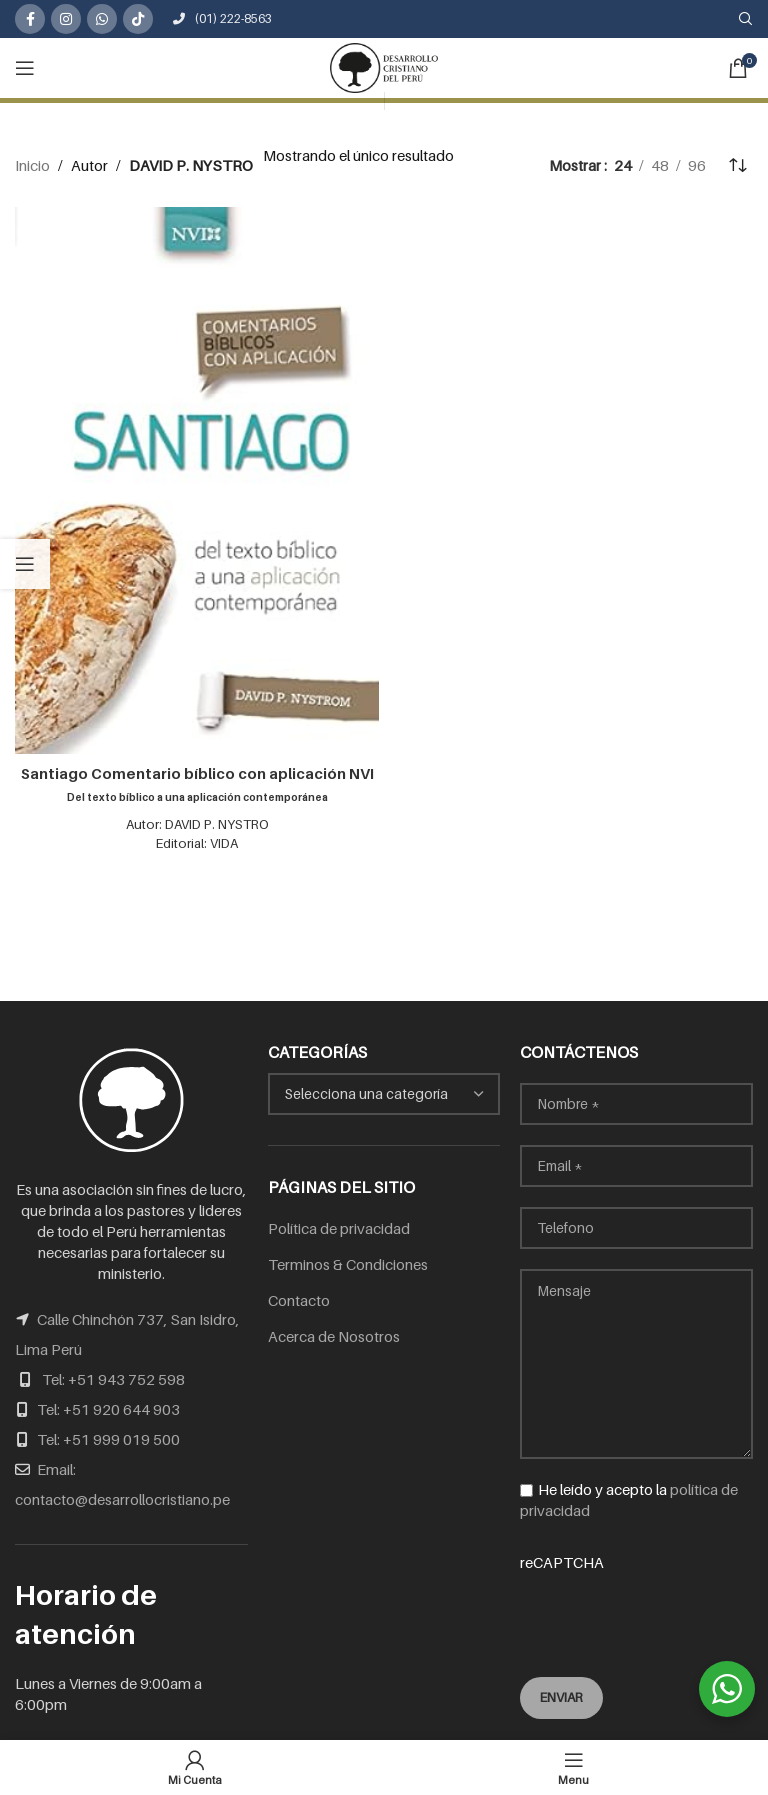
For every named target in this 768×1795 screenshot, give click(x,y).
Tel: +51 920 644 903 (108, 1409)
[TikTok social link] (138, 19)
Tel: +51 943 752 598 (113, 1379)
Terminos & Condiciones (348, 1264)
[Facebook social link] (30, 19)
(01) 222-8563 (222, 18)
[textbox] (384, 1094)
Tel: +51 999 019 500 (108, 1439)
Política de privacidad (339, 1228)
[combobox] (384, 1094)
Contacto (299, 1300)
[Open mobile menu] (25, 68)
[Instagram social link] (66, 19)
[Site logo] (384, 66)
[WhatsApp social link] (102, 19)
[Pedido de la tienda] (738, 165)
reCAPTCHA (636, 1602)
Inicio (32, 165)
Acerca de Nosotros (334, 1336)
